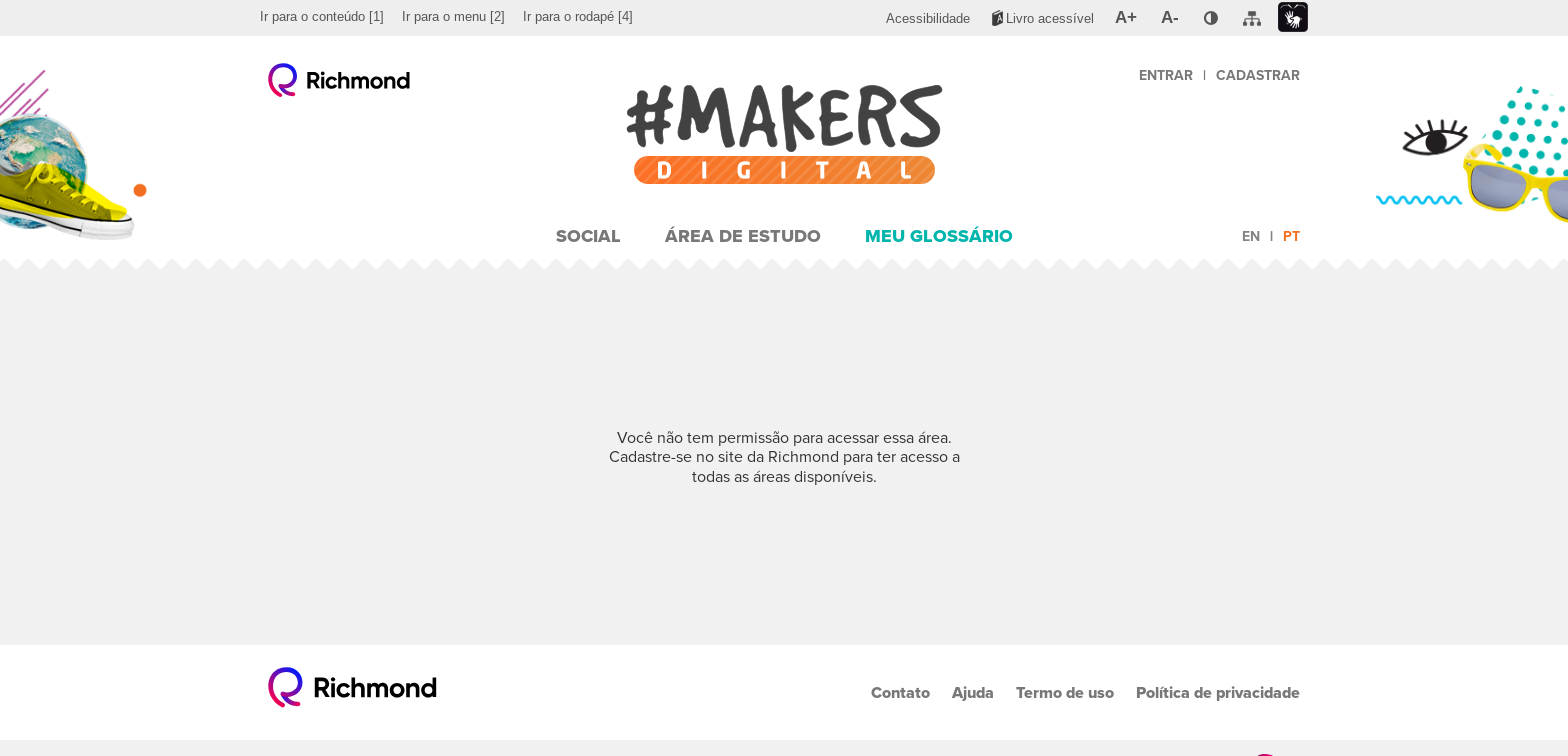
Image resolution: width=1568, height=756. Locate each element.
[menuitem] (322, 17)
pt (1291, 236)
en (1251, 236)
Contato (900, 692)
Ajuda (973, 692)
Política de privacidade (1218, 692)
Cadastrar (1258, 75)
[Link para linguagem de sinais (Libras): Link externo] (1293, 17)
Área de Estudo (743, 236)
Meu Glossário (939, 236)
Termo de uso (1065, 692)
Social (588, 236)
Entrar (1166, 75)
